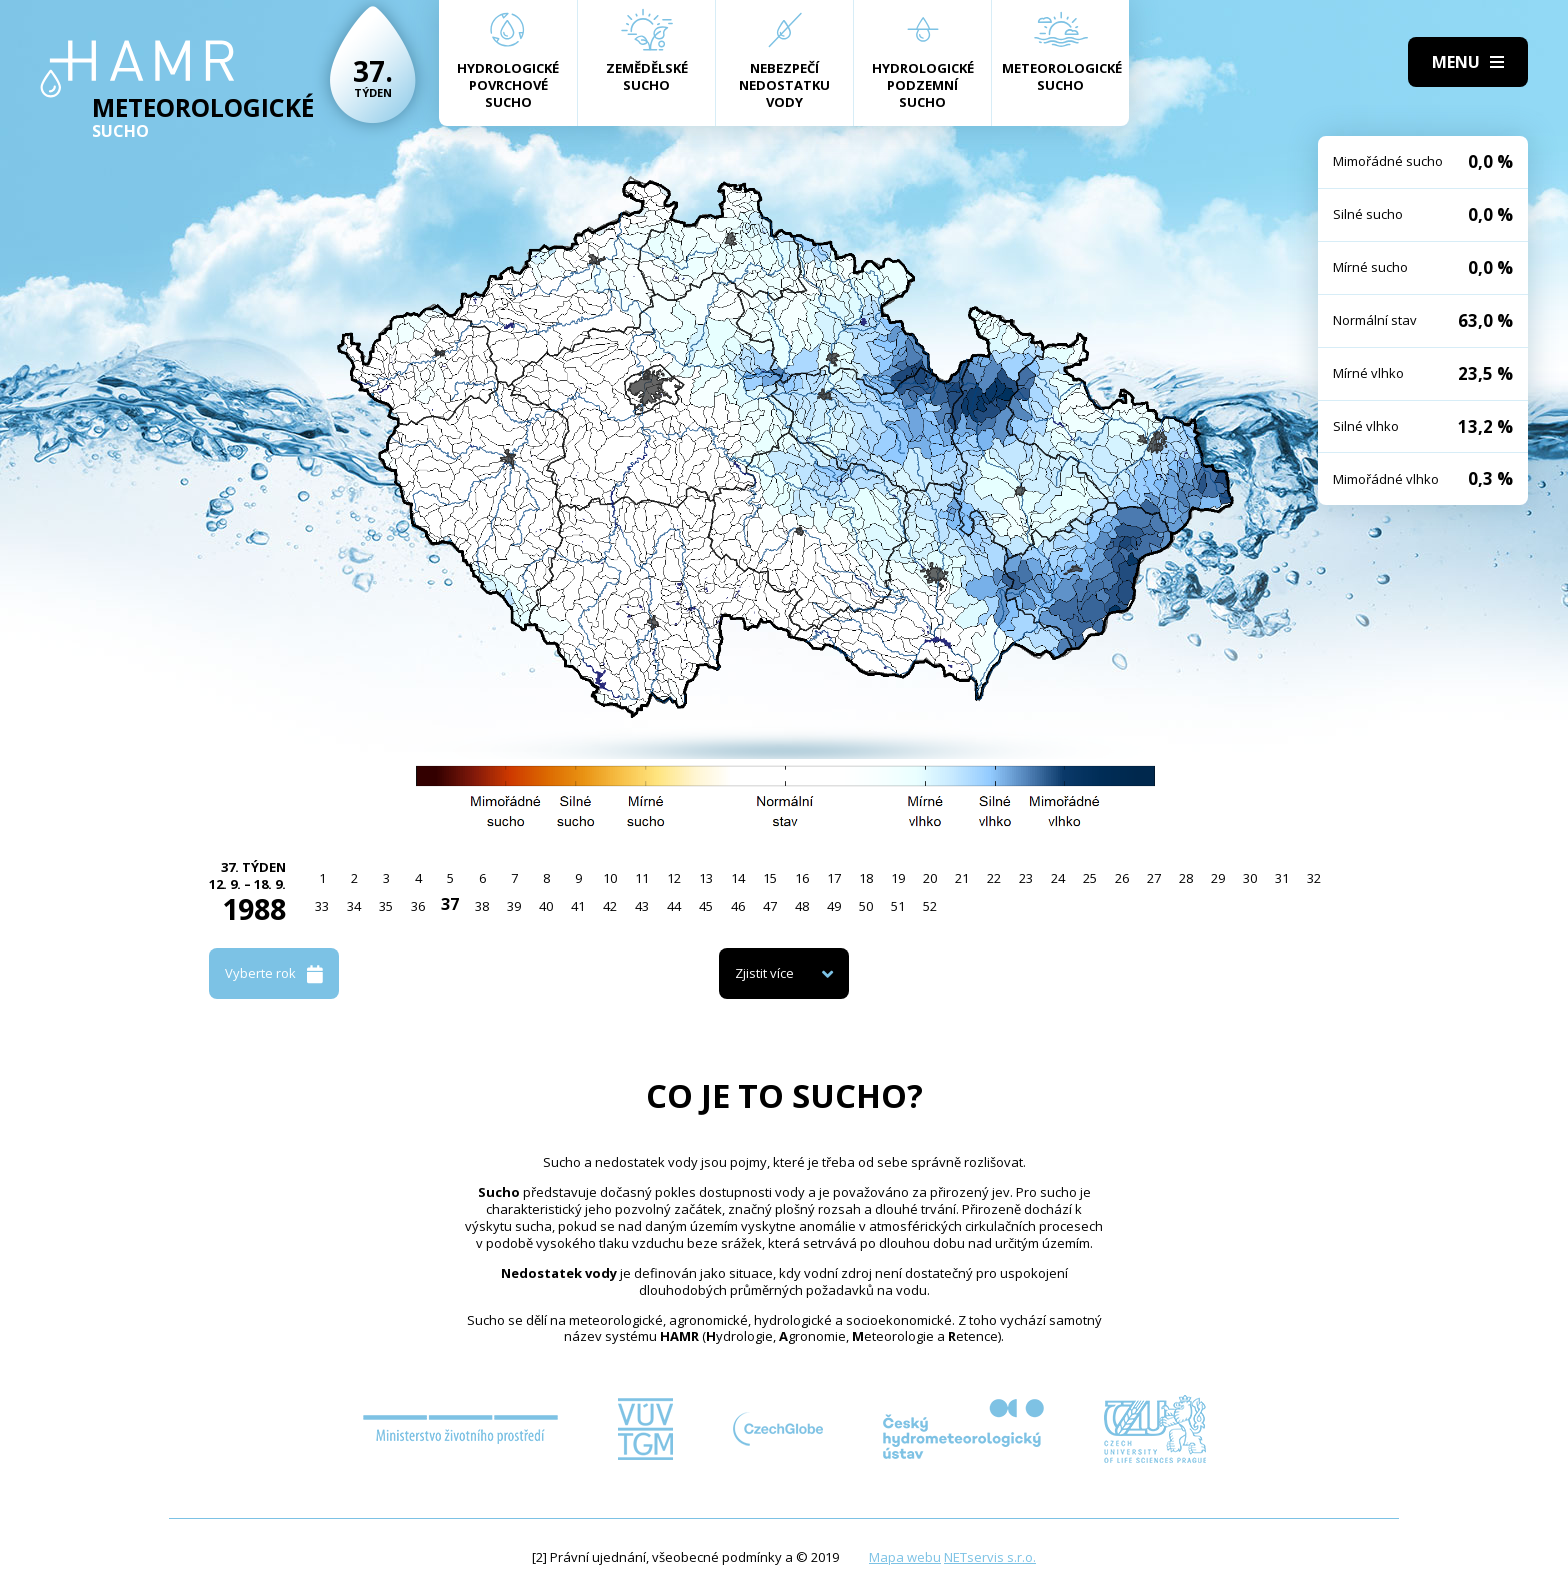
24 (1058, 878)
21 (962, 878)
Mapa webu (905, 1557)
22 (994, 878)
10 (610, 878)
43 (642, 906)
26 (1122, 878)
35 (386, 906)
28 (1186, 878)
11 (642, 878)
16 (802, 878)
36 (418, 906)
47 (770, 906)
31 (1282, 878)
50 (866, 906)
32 (1314, 878)
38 (482, 906)
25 (1090, 878)
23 (1026, 878)
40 (546, 906)
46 (738, 906)
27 (1154, 878)
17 (834, 878)
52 (930, 906)
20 (930, 878)
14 (738, 878)
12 (674, 878)
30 (1250, 878)
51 (898, 906)
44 (674, 906)
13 (706, 878)
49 (834, 906)
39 (514, 906)
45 (706, 906)
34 (354, 906)
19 (898, 878)
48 (802, 906)
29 (1218, 878)
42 (610, 906)
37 (450, 904)
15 (770, 878)
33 (322, 906)
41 (578, 906)
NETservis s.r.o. (990, 1557)
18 (866, 878)
